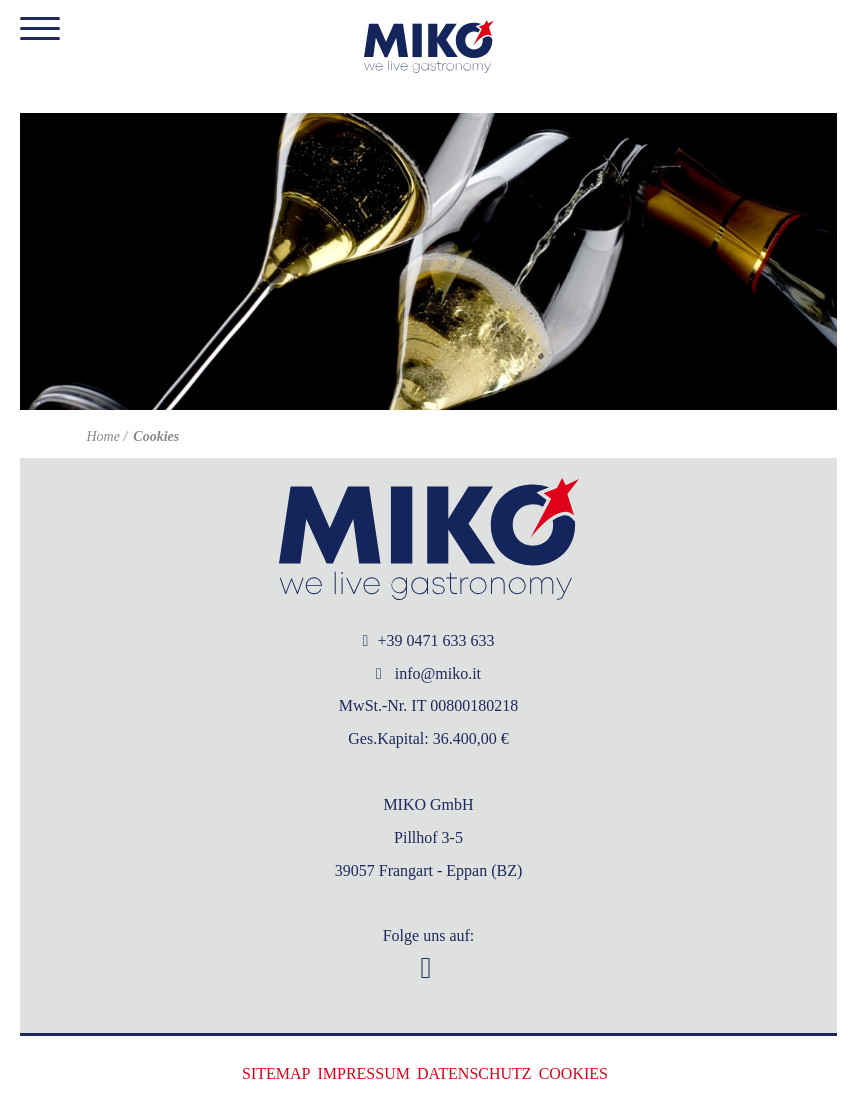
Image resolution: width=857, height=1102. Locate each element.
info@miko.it (428, 673)
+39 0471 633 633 (429, 640)
